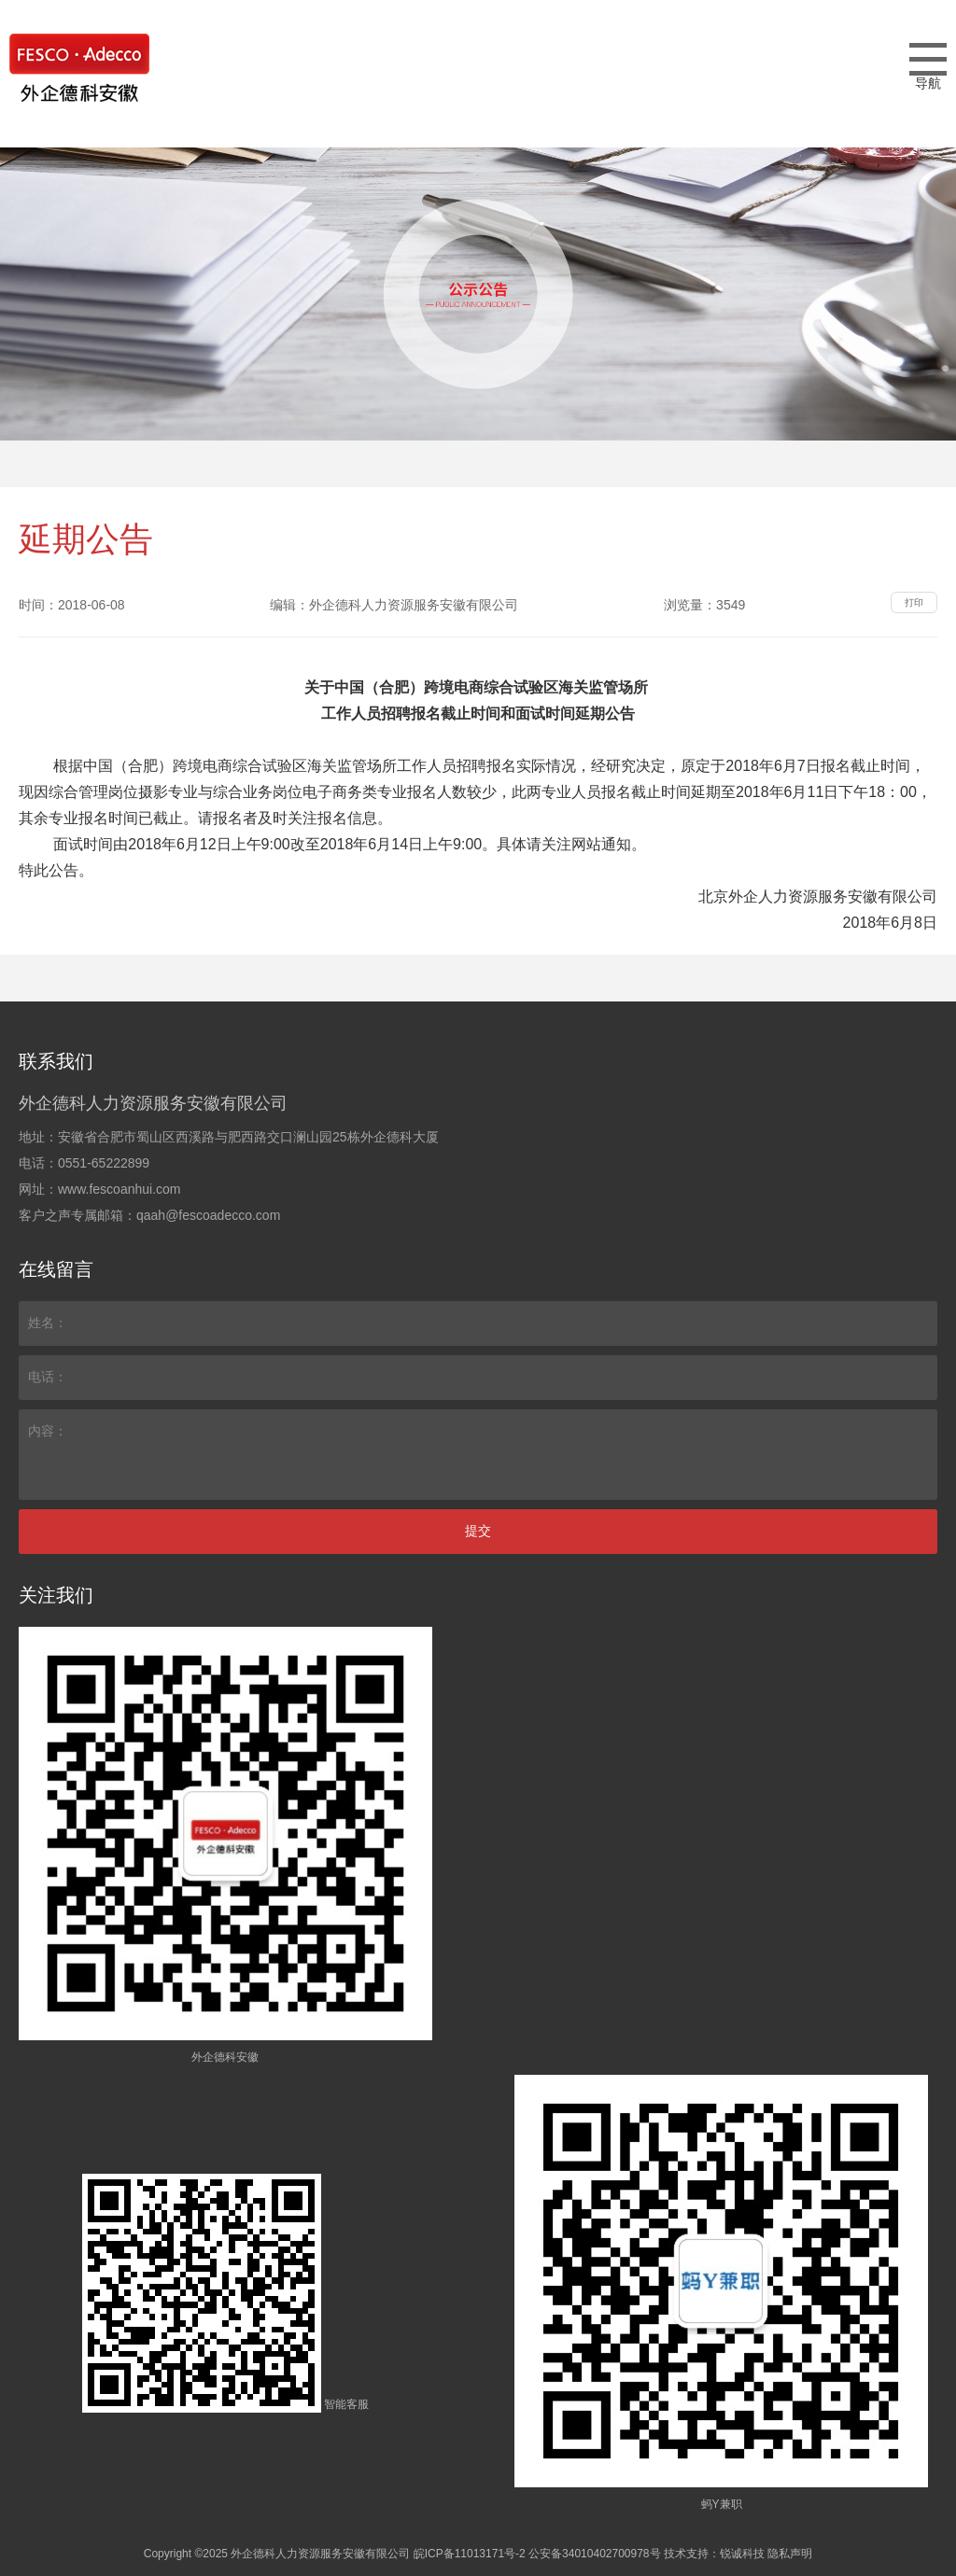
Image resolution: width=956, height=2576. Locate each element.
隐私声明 (789, 2553)
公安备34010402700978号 (594, 2553)
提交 (478, 1530)
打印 (914, 602)
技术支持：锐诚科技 (714, 2553)
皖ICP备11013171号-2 (470, 2553)
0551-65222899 (103, 1162)
